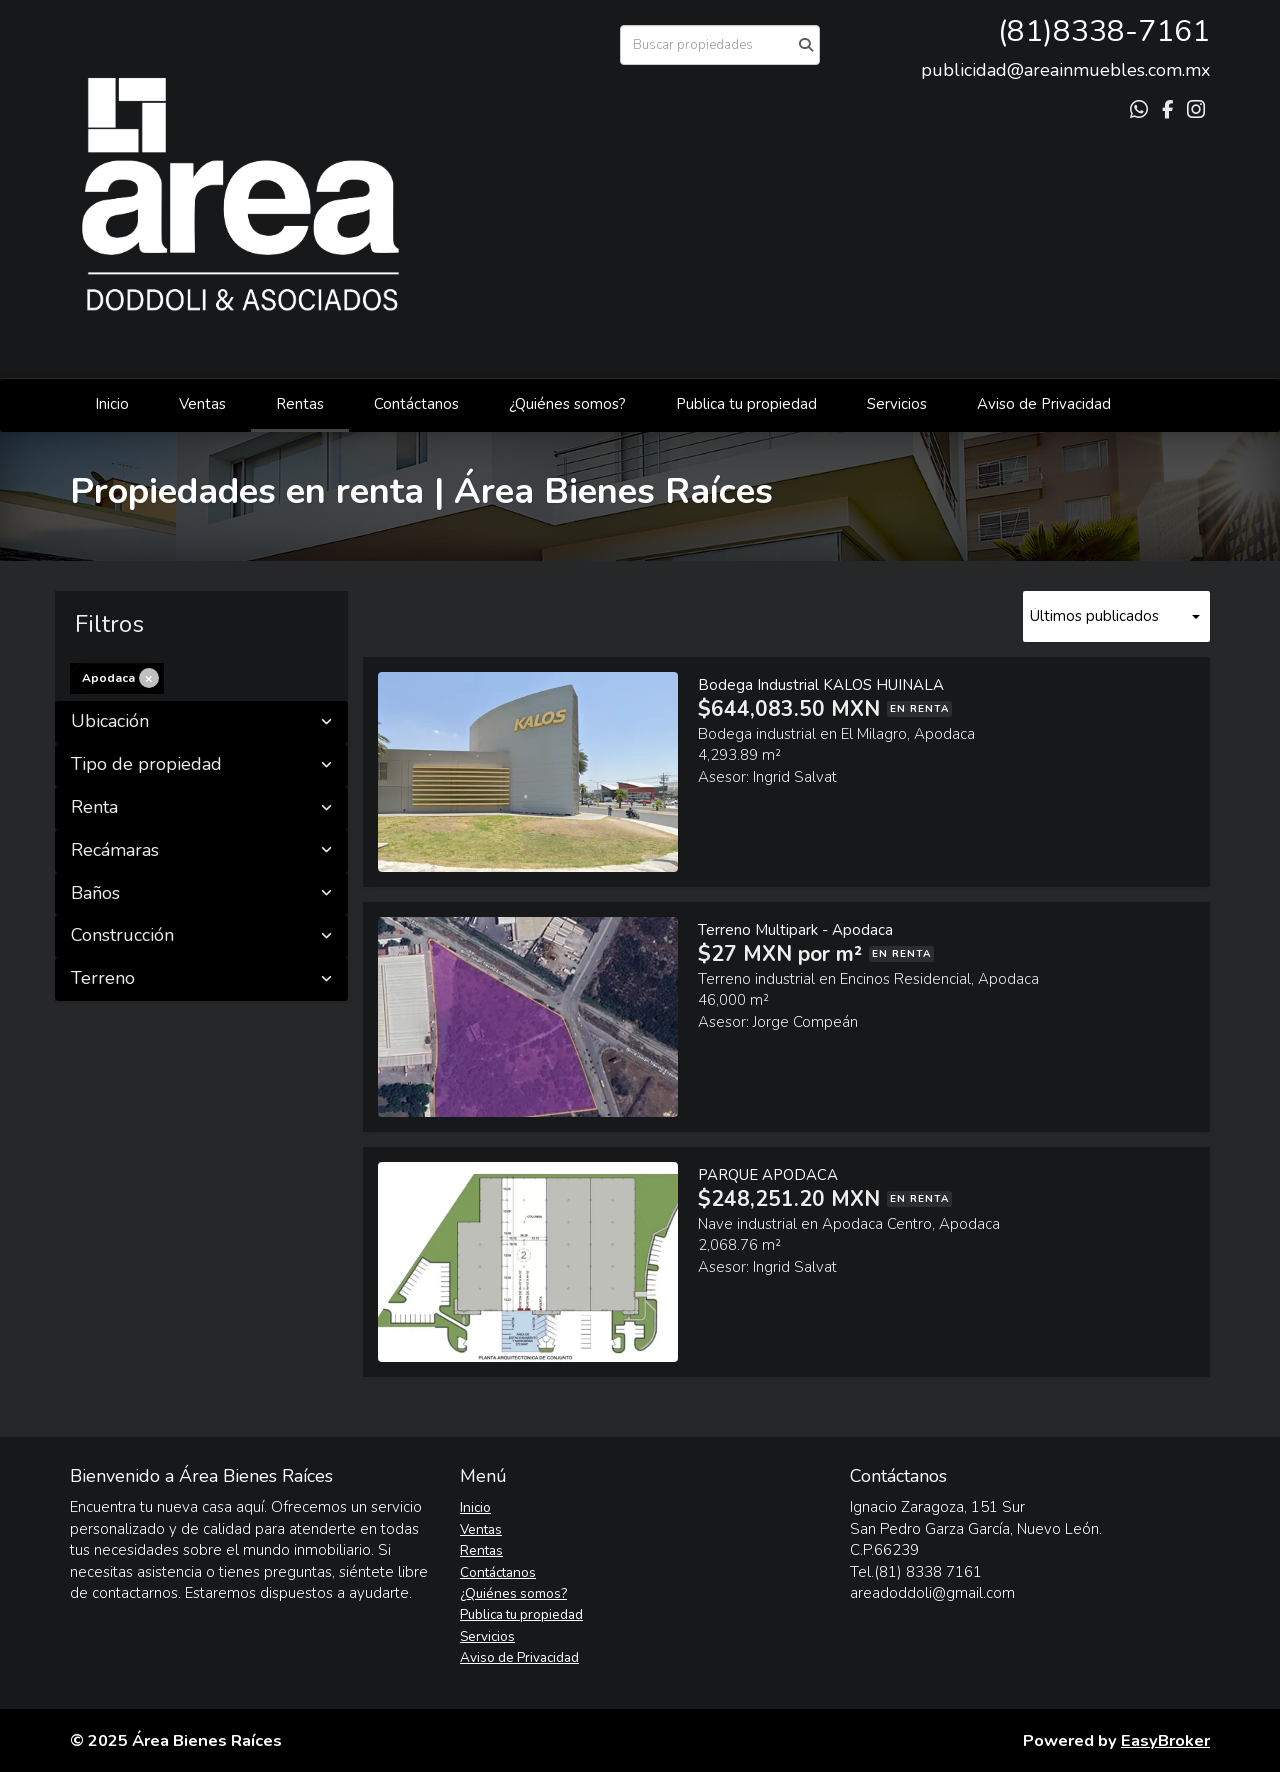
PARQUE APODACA (768, 1175)
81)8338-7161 (1108, 31)
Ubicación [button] (201, 722)
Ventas (202, 404)
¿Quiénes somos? (567, 404)
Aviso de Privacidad (1044, 404)
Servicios (897, 404)
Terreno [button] (201, 979)
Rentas (300, 404)
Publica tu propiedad (746, 404)
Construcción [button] (201, 936)
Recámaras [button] (201, 851)
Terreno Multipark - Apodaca (795, 930)
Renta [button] (201, 808)
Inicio (112, 404)
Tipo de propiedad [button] (201, 765)
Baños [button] (201, 894)
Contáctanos (416, 404)
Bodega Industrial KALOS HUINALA (821, 685)
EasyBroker (1165, 1740)
